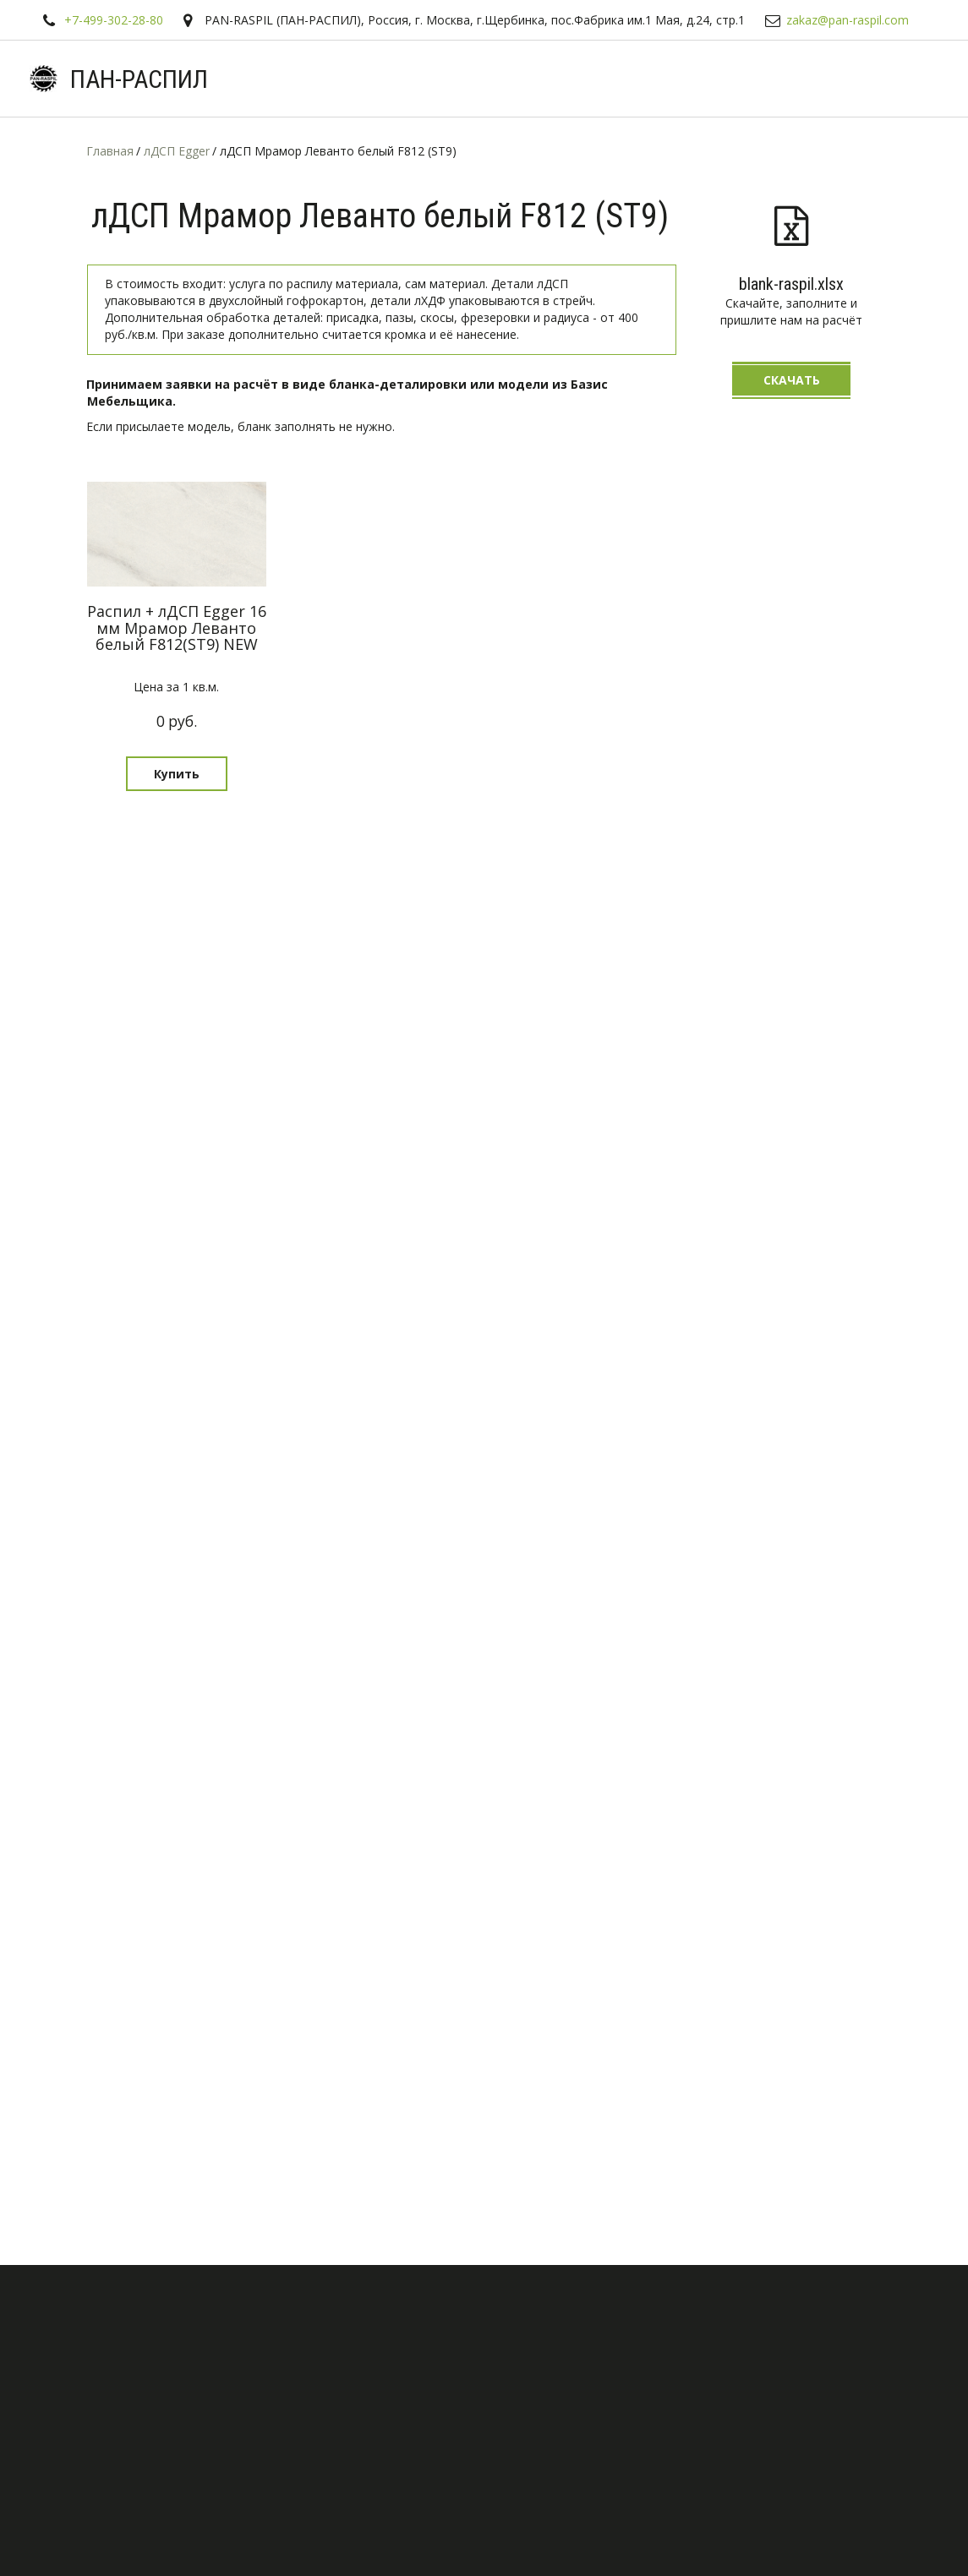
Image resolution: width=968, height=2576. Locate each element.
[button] (176, 773)
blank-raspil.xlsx (791, 284)
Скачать (791, 380)
